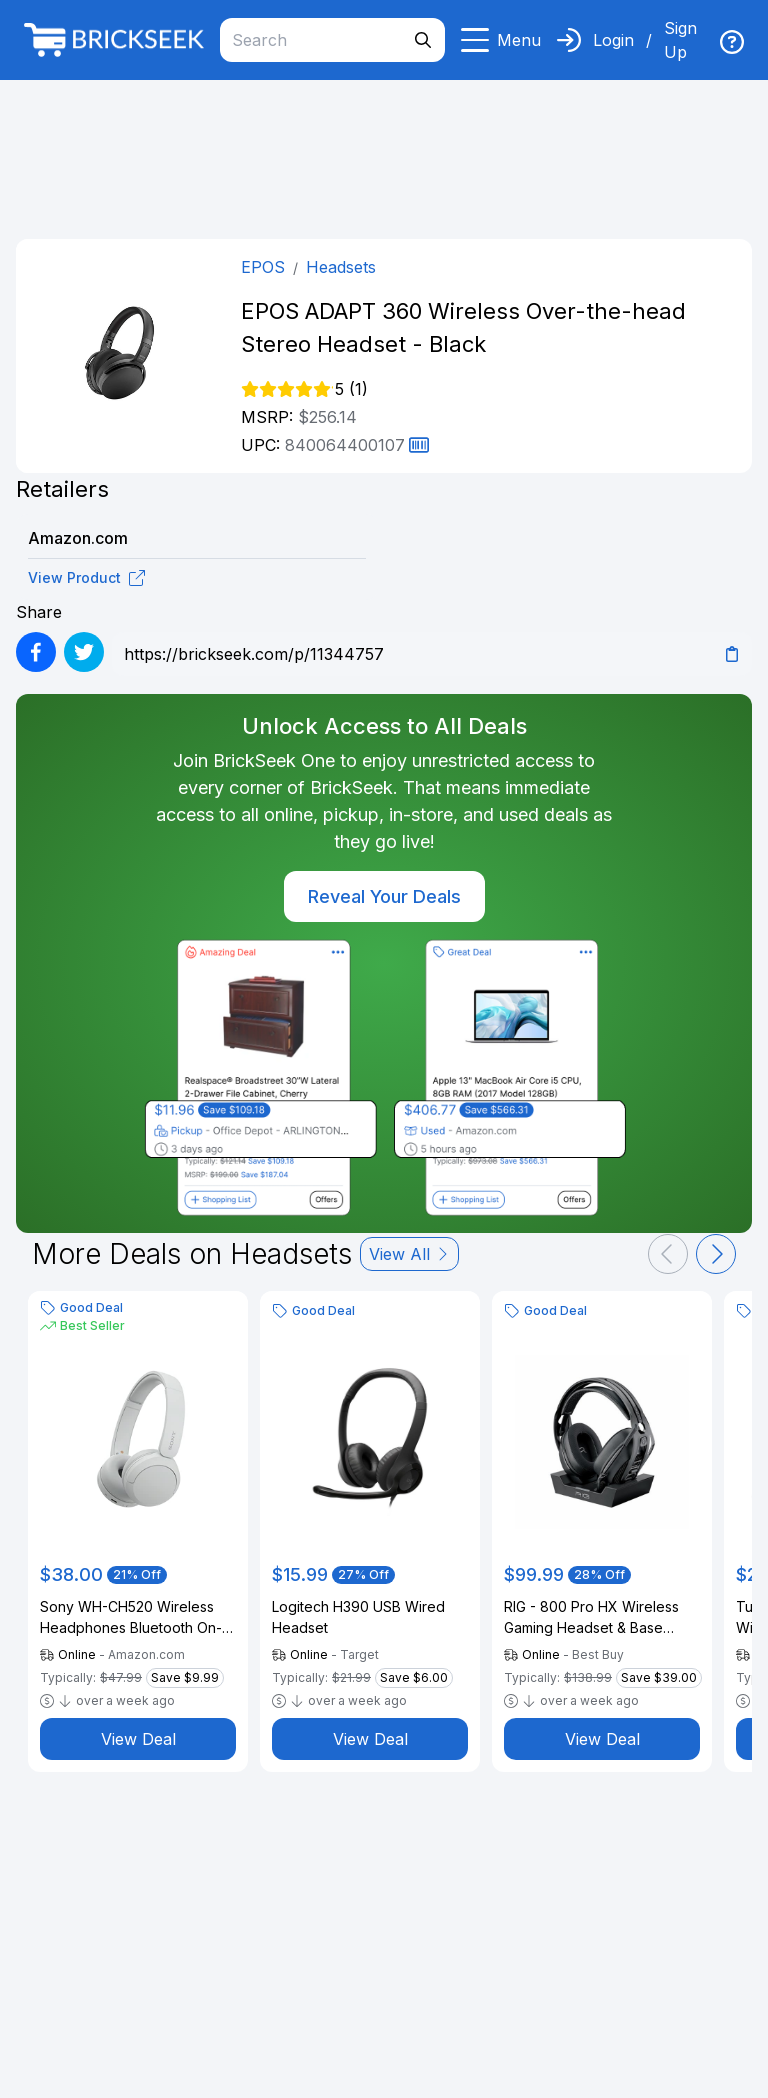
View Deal (138, 1739)
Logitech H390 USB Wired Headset (358, 1617)
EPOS (263, 267)
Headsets (341, 267)
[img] (732, 42)
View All (409, 1254)
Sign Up (680, 40)
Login (613, 40)
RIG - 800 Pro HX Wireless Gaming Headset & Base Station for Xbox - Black (591, 1618)
